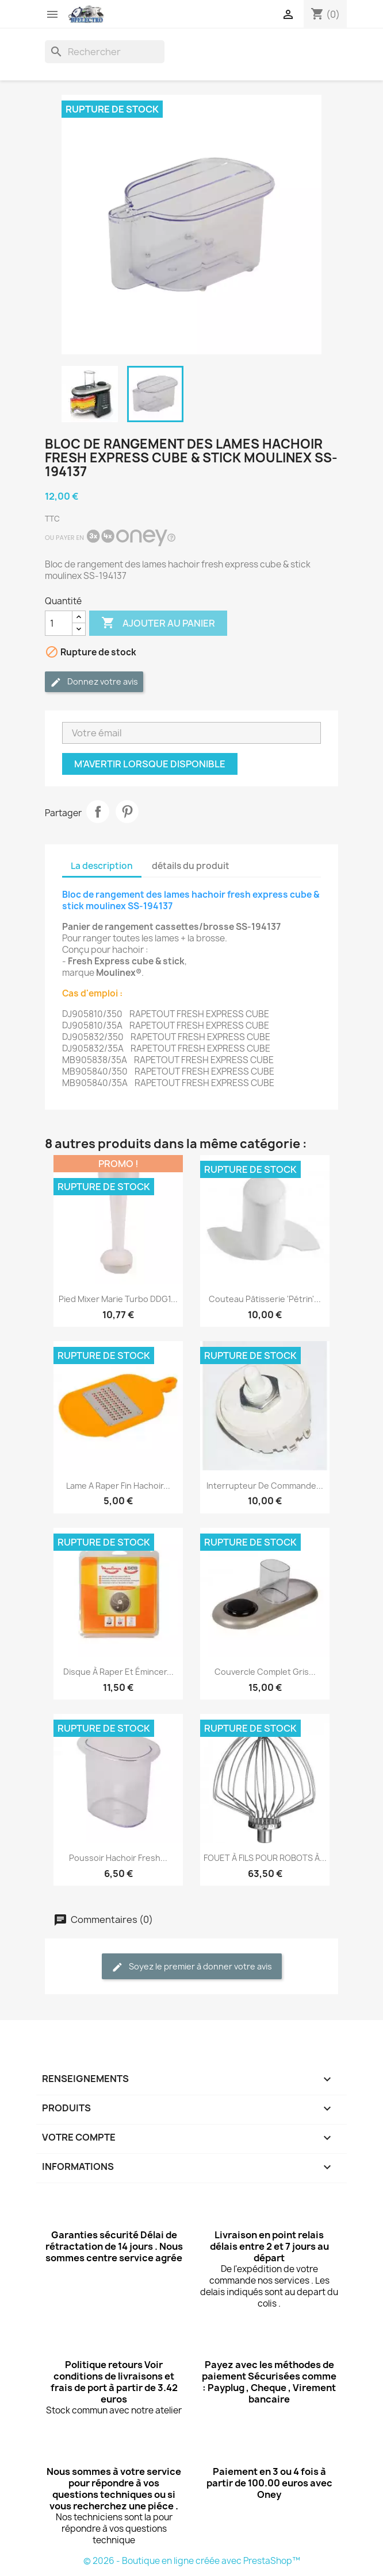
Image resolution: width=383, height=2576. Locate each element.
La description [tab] (102, 866)
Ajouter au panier (158, 623)
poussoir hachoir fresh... (118, 1857)
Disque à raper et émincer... (118, 1671)
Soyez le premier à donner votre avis (192, 1967)
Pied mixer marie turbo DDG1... (118, 1298)
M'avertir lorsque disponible (149, 764)
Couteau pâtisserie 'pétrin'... (265, 1298)
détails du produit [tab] (190, 866)
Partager (97, 811)
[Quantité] (58, 623)
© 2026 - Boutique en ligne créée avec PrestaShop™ (191, 2561)
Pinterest (127, 811)
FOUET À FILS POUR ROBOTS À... (265, 1857)
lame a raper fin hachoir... (118, 1485)
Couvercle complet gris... (265, 1671)
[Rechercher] (104, 51)
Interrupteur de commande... (264, 1485)
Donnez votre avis (94, 682)
